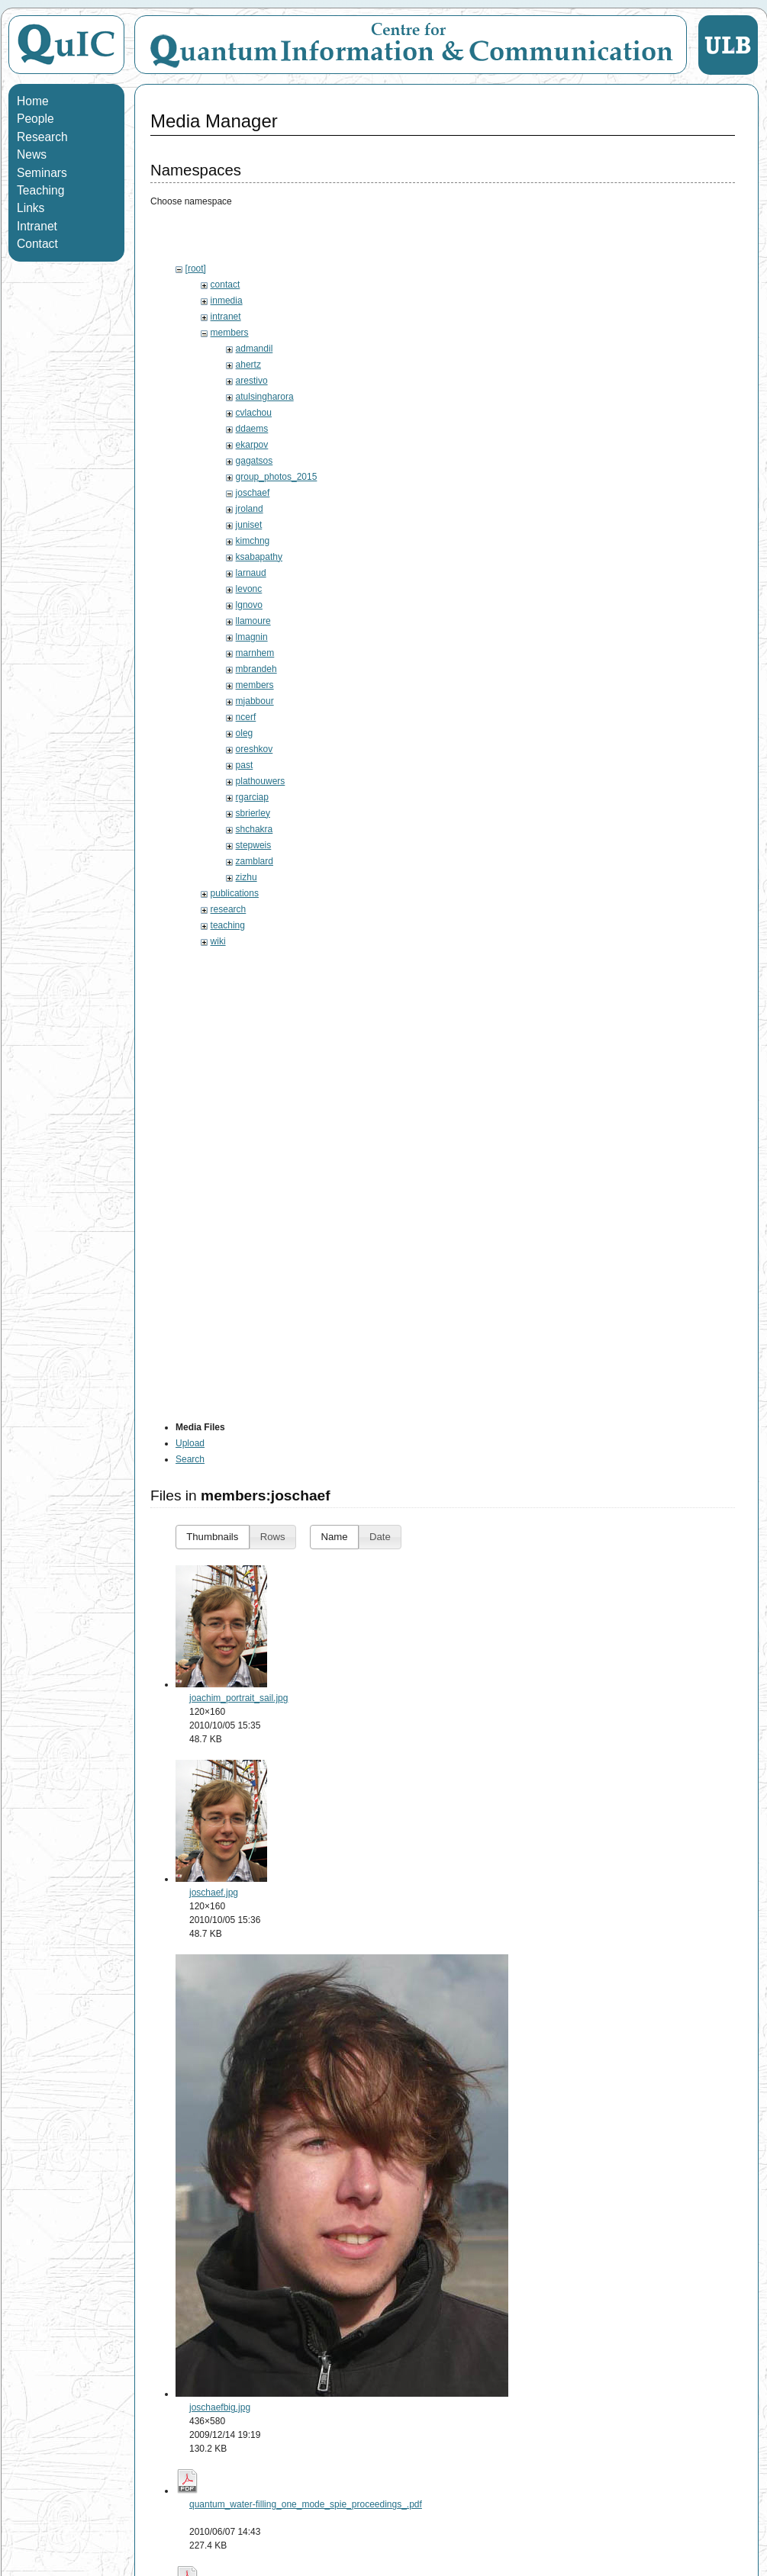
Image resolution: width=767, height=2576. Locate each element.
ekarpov (252, 444)
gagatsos (254, 460)
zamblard (254, 861)
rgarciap (252, 797)
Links (30, 207)
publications (235, 893)
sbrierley (253, 813)
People (35, 118)
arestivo (252, 380)
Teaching (40, 190)
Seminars (42, 172)
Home (33, 101)
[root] (195, 268)
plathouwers (260, 781)
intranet (226, 316)
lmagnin (252, 637)
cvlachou (254, 412)
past (244, 765)
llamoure (253, 621)
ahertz (248, 364)
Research (42, 136)
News (32, 154)
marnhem (255, 653)
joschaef (253, 492)
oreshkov (254, 749)
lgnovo (249, 605)
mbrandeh (256, 669)
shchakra (254, 829)
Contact (37, 243)
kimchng (253, 540)
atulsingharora (265, 396)
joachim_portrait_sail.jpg (238, 1698)
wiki (218, 941)
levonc (249, 589)
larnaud (251, 573)
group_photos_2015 (276, 476)
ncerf (246, 717)
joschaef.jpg (213, 1892)
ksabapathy (259, 557)
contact (225, 284)
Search (190, 1459)
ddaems (252, 428)
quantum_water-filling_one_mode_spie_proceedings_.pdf (305, 2504)
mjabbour (255, 701)
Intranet (37, 226)
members (230, 332)
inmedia (227, 300)
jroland (249, 508)
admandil (254, 348)
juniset (249, 524)
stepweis (254, 845)
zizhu (246, 877)
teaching (228, 925)
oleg (244, 733)
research (229, 909)
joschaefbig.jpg (219, 2407)
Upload (190, 1443)
